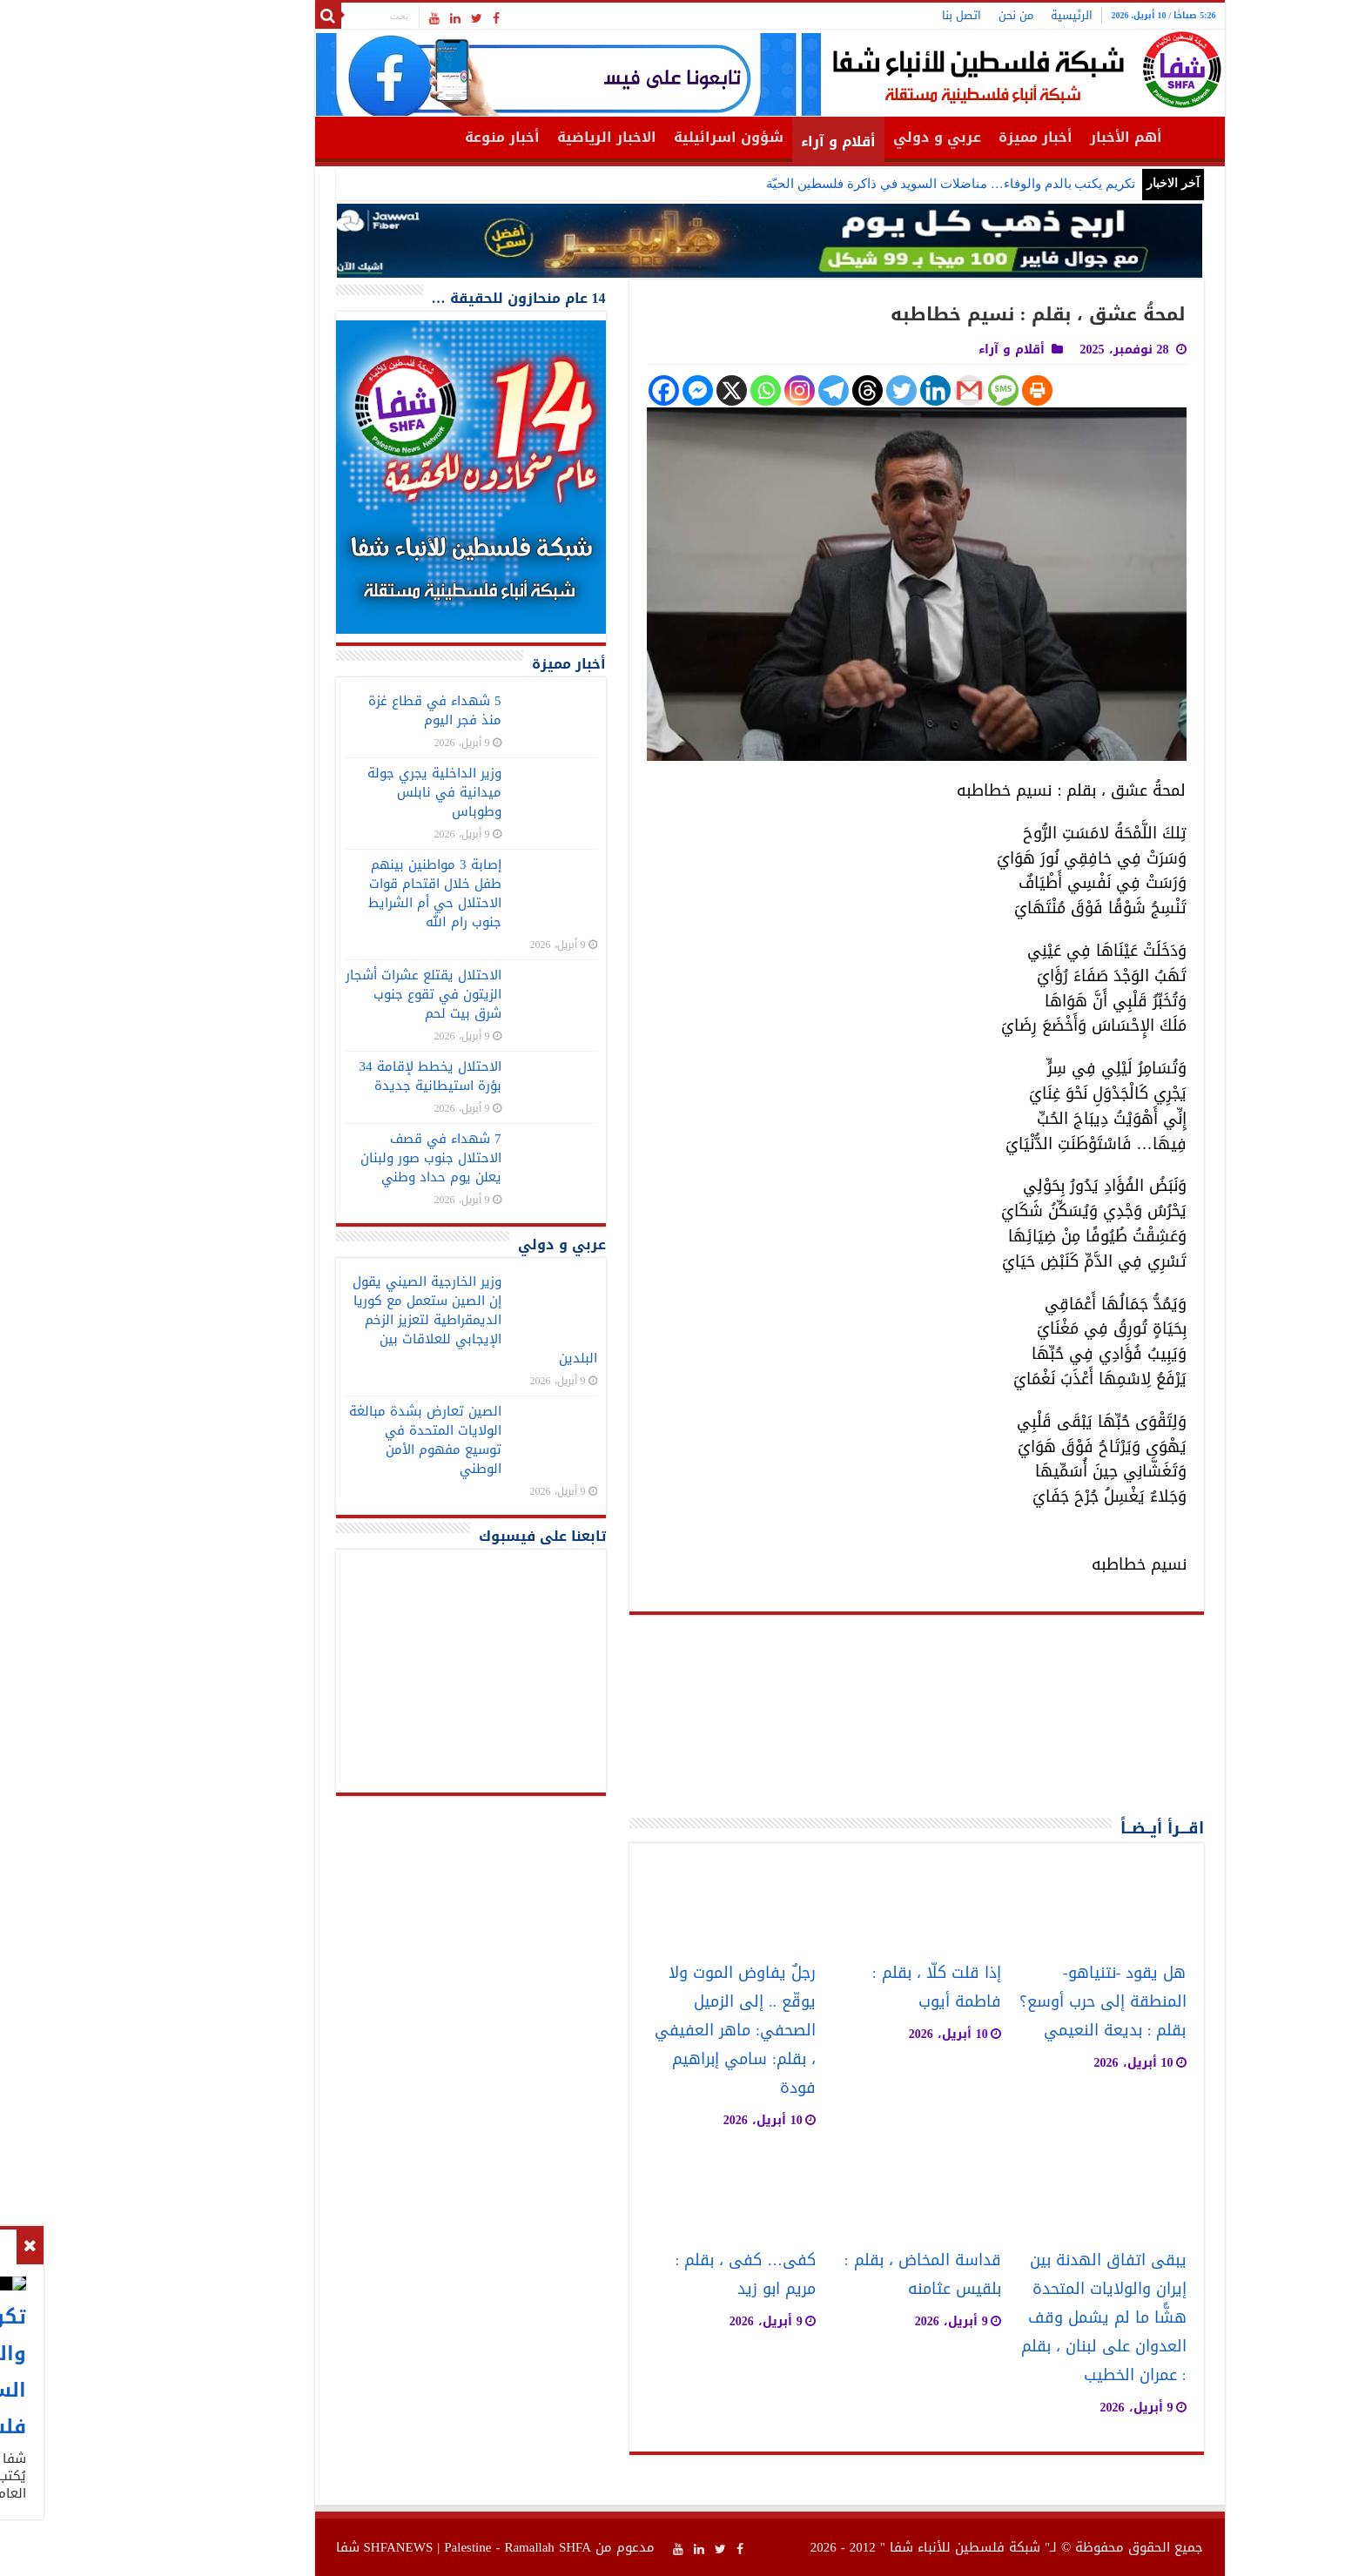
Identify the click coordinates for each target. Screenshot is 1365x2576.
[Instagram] (712, 390)
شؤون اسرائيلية (641, 137)
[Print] (950, 390)
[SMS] (916, 390)
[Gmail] (882, 390)
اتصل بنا (874, 15)
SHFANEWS (311, 2547)
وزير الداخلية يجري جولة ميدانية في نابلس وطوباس (347, 792)
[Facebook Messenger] (610, 390)
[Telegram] (746, 390)
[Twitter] (814, 390)
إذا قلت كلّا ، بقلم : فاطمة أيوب (849, 1987)
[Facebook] (576, 390)
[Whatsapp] (678, 390)
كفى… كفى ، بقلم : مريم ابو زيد (658, 2275)
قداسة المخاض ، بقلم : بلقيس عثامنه (835, 2275)
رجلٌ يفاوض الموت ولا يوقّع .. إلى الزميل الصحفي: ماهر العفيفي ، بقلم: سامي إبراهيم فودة (648, 2030)
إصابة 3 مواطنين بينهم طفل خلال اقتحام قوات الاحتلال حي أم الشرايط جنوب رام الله (347, 893)
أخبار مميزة (948, 137)
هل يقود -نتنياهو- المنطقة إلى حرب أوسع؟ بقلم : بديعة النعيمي (1015, 2002)
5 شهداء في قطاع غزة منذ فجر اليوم (347, 710)
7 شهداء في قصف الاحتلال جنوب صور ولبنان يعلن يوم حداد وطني (343, 1158)
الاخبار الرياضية (519, 137)
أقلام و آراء (751, 141)
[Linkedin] (848, 390)
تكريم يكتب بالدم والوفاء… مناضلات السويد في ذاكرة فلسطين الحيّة (863, 184)
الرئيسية (984, 15)
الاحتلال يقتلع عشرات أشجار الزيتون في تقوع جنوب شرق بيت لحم (336, 994)
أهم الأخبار (1039, 137)
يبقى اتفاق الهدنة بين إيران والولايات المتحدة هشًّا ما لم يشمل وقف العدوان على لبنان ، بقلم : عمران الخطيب (1016, 2318)
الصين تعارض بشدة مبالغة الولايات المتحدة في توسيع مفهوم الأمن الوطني (338, 1440)
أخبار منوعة (415, 137)
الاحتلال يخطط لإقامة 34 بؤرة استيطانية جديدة (343, 1076)
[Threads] (780, 390)
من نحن (928, 15)
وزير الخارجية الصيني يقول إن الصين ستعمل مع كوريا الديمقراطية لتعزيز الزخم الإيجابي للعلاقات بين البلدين (388, 1319)
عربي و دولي (850, 137)
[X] (644, 390)
